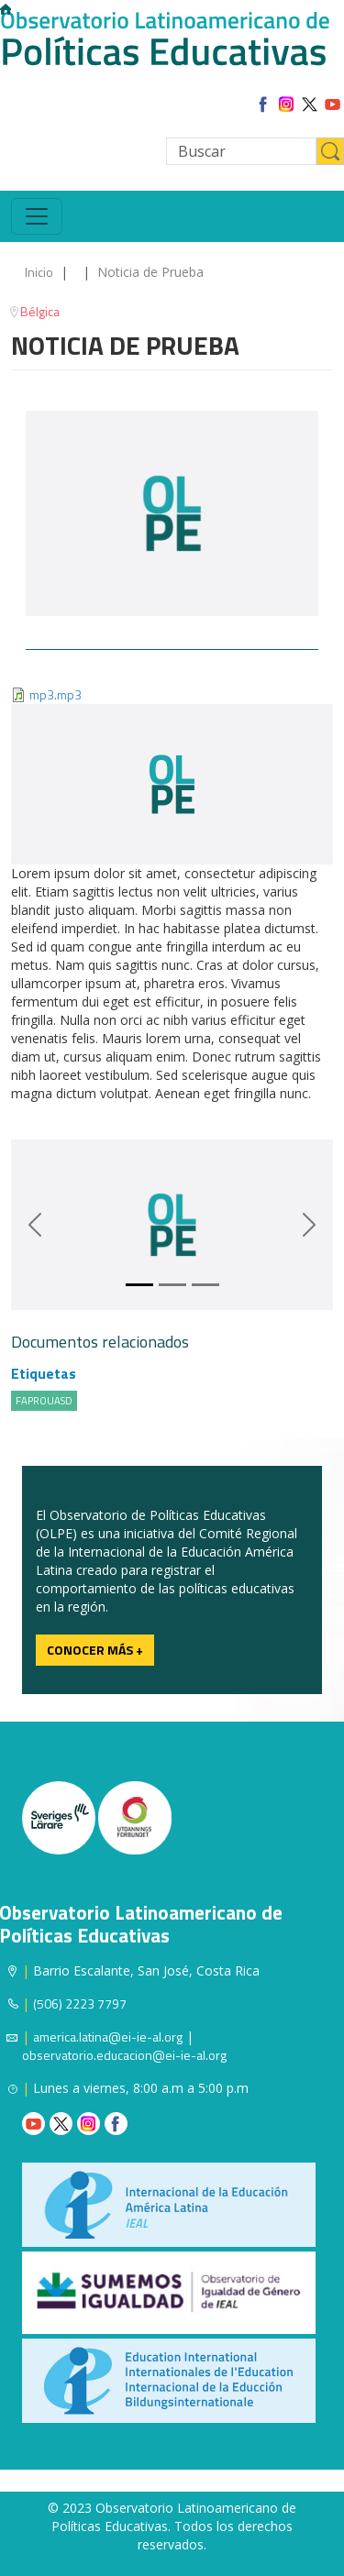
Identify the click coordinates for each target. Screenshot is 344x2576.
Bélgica (40, 311)
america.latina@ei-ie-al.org (108, 2036)
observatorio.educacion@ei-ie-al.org (124, 2054)
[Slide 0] (139, 1284)
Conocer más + (95, 1649)
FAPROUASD (44, 1400)
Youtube (33, 2123)
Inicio (39, 271)
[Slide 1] (172, 1284)
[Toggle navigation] (36, 216)
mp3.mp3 (55, 694)
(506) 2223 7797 (80, 2003)
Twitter (61, 2123)
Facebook (116, 2123)
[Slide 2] (205, 1284)
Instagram (88, 2123)
